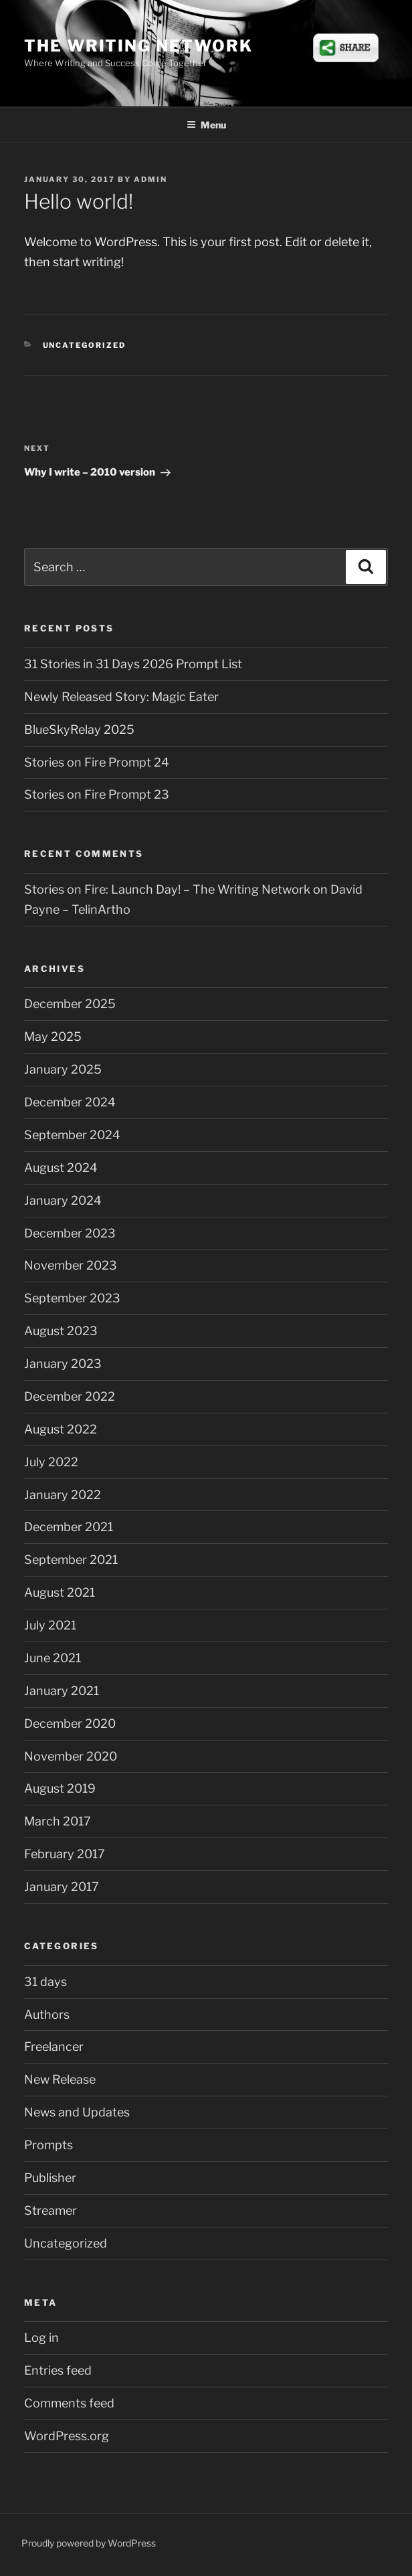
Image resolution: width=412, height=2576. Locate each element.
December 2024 (70, 1102)
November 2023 (70, 1265)
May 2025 (53, 1036)
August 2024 (61, 1168)
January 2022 (62, 1495)
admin (150, 179)
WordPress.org (66, 2436)
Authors (47, 2014)
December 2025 (70, 1004)
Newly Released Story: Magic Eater (121, 697)
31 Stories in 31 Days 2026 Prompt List (133, 664)
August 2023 (61, 1331)
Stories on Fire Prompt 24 (96, 762)
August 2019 (60, 1788)
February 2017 (64, 1854)
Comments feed (69, 2403)
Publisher (50, 2178)
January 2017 (61, 1887)
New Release (60, 2079)
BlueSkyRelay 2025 (79, 729)
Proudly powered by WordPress (88, 2543)
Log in (41, 2338)
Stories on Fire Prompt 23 (96, 794)
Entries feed (58, 2370)
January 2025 (63, 1069)
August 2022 (60, 1429)
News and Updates (77, 2112)
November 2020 (70, 1756)
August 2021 (59, 1592)
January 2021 (61, 1691)
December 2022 (69, 1396)
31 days (45, 1982)
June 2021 (52, 1658)
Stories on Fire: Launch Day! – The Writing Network (167, 889)
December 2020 (70, 1723)
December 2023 (70, 1233)
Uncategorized (84, 345)
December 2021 (68, 1527)
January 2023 (63, 1364)
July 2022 (51, 1462)
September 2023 (72, 1298)
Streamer (50, 2210)
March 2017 (57, 1821)
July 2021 (50, 1625)
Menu (206, 124)
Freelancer (54, 2047)
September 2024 (72, 1135)
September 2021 (71, 1560)
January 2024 (63, 1200)
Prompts (48, 2145)
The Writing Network (138, 46)
